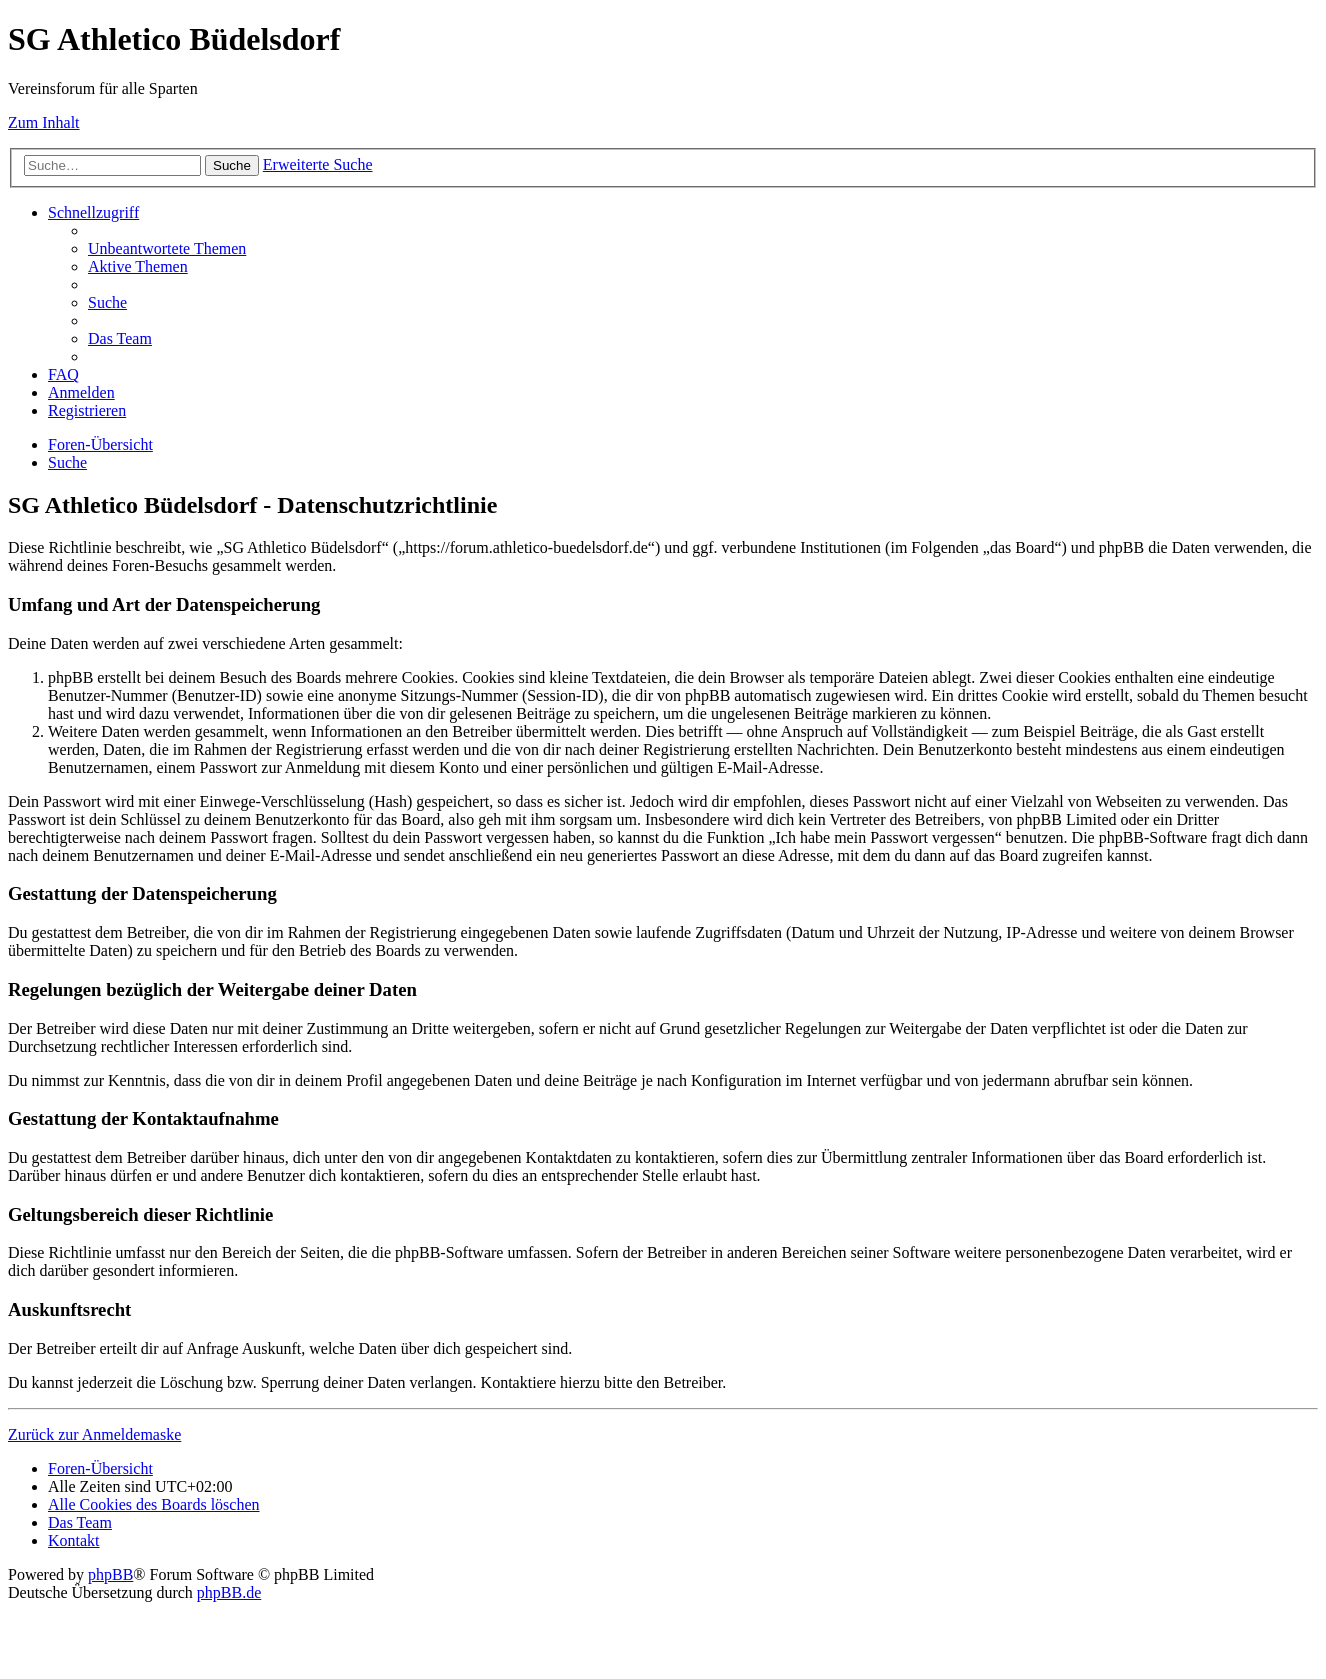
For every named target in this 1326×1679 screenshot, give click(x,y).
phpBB (110, 1574)
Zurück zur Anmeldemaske (94, 1434)
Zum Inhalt (44, 122)
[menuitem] (167, 248)
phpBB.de (229, 1592)
